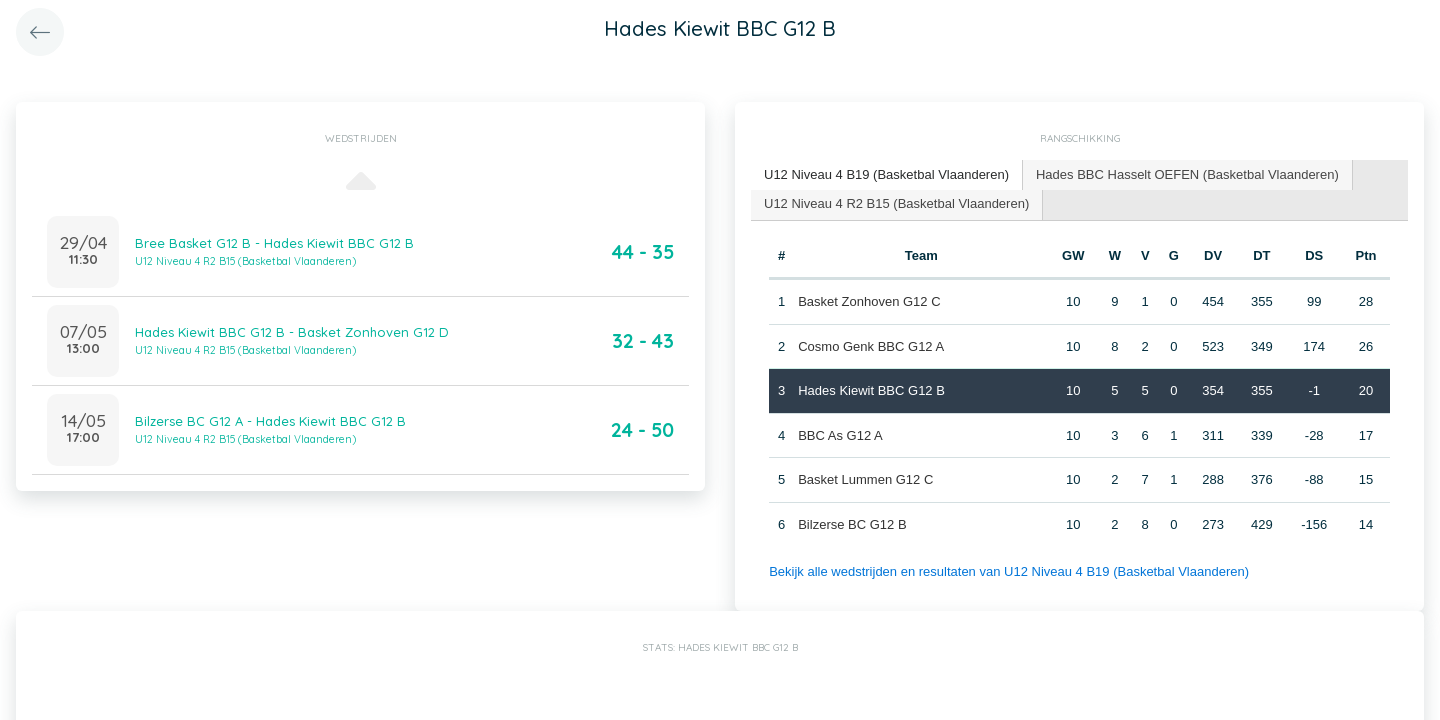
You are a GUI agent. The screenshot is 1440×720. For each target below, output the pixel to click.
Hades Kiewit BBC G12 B (871, 390)
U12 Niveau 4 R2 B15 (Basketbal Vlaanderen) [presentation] (896, 203)
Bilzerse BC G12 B (852, 524)
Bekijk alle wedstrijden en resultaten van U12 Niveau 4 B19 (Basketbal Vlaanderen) (1009, 571)
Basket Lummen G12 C (865, 479)
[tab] (887, 175)
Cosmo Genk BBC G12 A (871, 346)
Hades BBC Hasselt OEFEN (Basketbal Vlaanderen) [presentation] (1187, 174)
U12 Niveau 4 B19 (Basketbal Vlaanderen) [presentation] (886, 174)
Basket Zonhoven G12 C (869, 301)
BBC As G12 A (840, 435)
